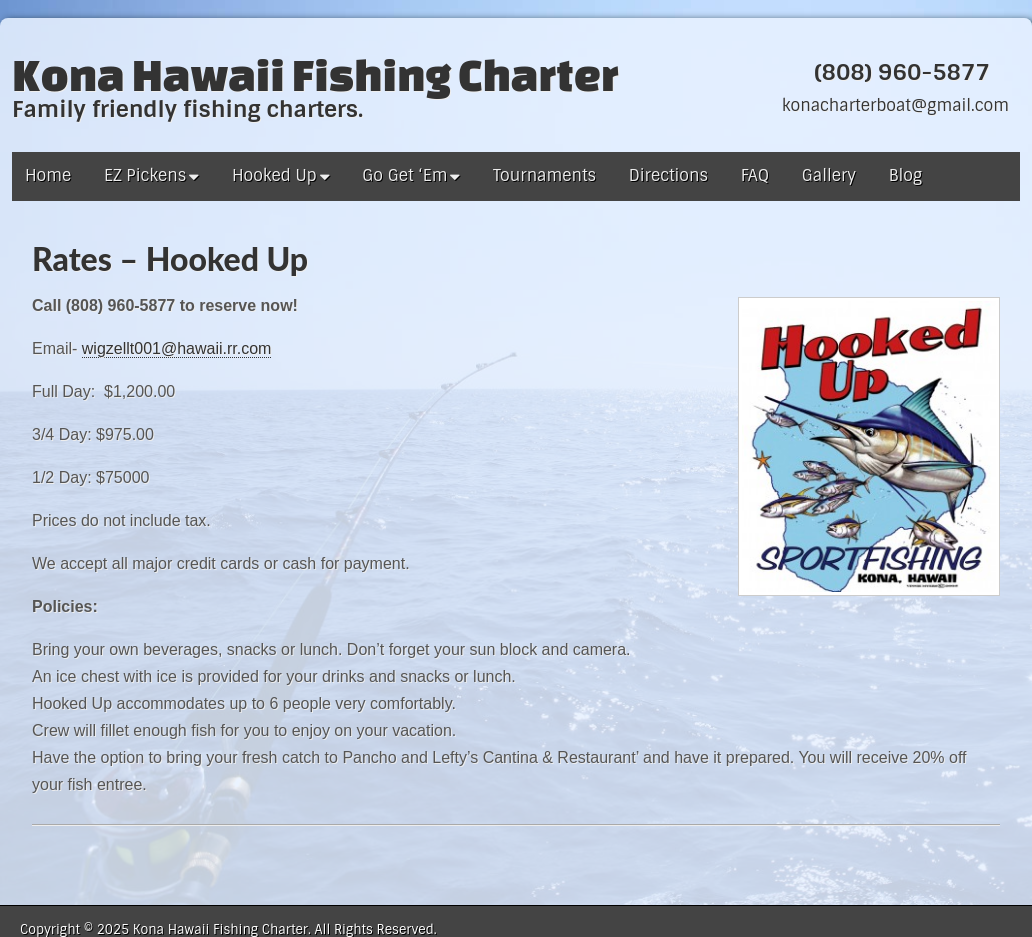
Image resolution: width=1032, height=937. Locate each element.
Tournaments (544, 175)
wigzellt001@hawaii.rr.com (177, 348)
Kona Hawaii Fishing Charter (315, 74)
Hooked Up (274, 175)
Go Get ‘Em (404, 175)
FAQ (755, 175)
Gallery (829, 175)
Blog (905, 175)
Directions (668, 175)
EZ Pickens (145, 175)
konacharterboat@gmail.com (895, 105)
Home (48, 175)
